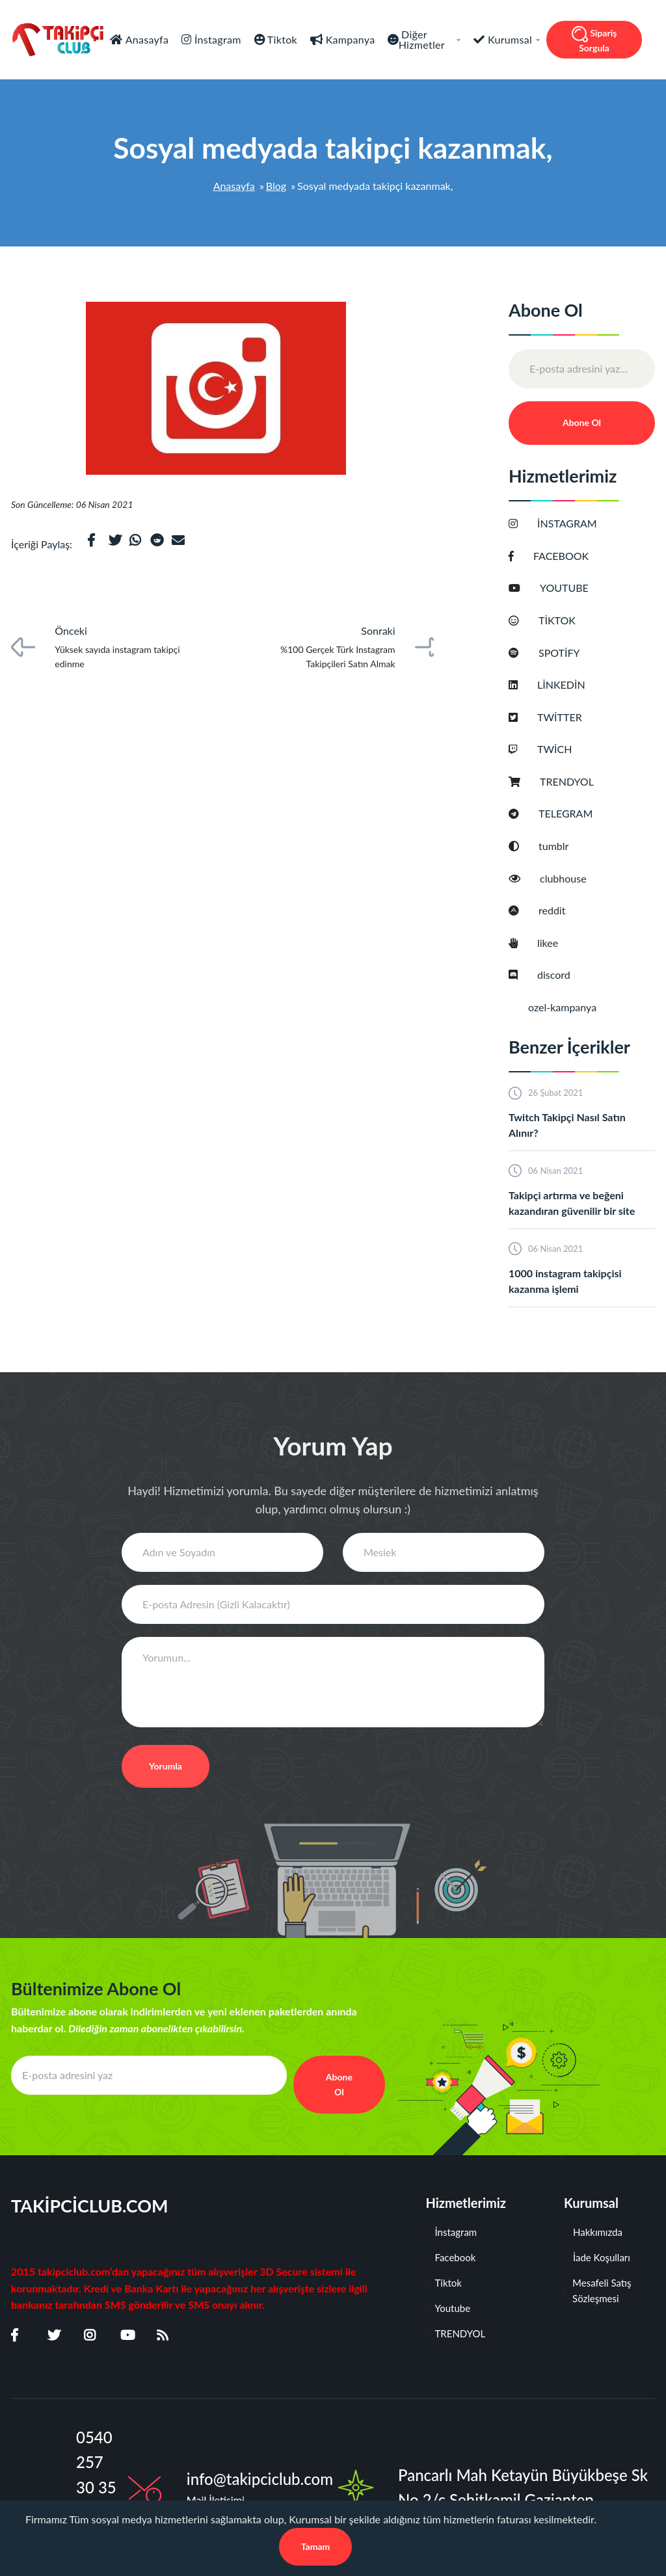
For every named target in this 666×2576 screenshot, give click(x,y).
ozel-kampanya (570, 1007)
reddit (560, 910)
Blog (276, 185)
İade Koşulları (597, 2257)
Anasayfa (145, 39)
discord (562, 974)
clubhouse (571, 878)
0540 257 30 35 (96, 2462)
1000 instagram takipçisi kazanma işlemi (565, 1281)
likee (555, 942)
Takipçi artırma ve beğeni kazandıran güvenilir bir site (572, 1203)
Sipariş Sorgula (594, 39)
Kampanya (349, 39)
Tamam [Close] (315, 2546)
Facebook (450, 2257)
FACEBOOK (569, 556)
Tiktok (281, 39)
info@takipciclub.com (260, 2478)
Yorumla (165, 1766)
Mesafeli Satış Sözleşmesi (598, 2290)
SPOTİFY (567, 652)
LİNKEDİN (569, 684)
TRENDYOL (575, 781)
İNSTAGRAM (575, 523)
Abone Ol (582, 422)
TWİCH (562, 749)
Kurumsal (512, 39)
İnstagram (216, 39)
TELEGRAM (574, 813)
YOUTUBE (572, 587)
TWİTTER (567, 717)
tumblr (562, 846)
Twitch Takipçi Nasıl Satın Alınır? (567, 1125)
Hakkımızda (593, 2232)
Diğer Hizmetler (430, 39)
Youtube (447, 2308)
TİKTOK (565, 620)
